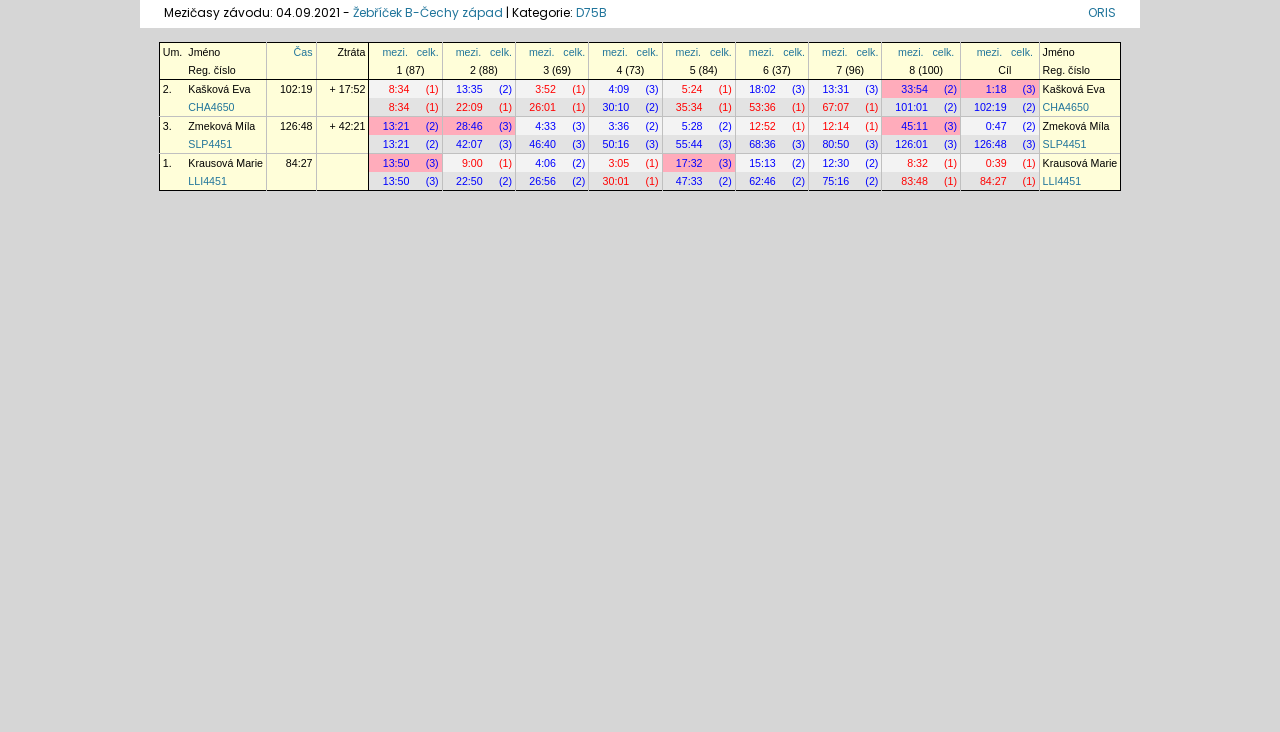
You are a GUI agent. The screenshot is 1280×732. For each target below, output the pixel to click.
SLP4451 (210, 144)
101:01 (911, 107)
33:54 (914, 89)
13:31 (835, 89)
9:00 (472, 163)
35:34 (689, 107)
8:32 (917, 163)
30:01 (616, 181)
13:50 (396, 163)
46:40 (542, 144)
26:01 (542, 107)
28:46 (469, 126)
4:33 (545, 126)
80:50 (835, 144)
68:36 (762, 144)
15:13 (762, 163)
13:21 (396, 126)
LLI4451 (207, 181)
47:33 (689, 181)
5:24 (692, 89)
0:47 (996, 126)
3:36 (618, 126)
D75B (591, 12)
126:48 (296, 126)
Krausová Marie (225, 163)
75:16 (835, 181)
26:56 (542, 181)
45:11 (914, 126)
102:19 (296, 89)
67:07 (835, 107)
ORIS (1102, 12)
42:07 (469, 144)
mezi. (394, 52)
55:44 (689, 144)
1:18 (996, 89)
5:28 (692, 126)
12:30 (835, 163)
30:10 (616, 107)
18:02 (762, 89)
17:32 (689, 163)
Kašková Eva (219, 89)
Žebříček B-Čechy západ (428, 12)
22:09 (469, 107)
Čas (303, 52)
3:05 (618, 163)
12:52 (762, 126)
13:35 (469, 89)
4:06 (545, 163)
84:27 (299, 163)
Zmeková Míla (221, 126)
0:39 (996, 163)
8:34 (399, 89)
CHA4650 (211, 107)
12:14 (835, 126)
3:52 (545, 89)
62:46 (762, 181)
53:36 (762, 107)
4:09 (618, 89)
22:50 (469, 181)
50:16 (616, 144)
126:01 (911, 144)
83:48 (914, 181)
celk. (428, 52)
